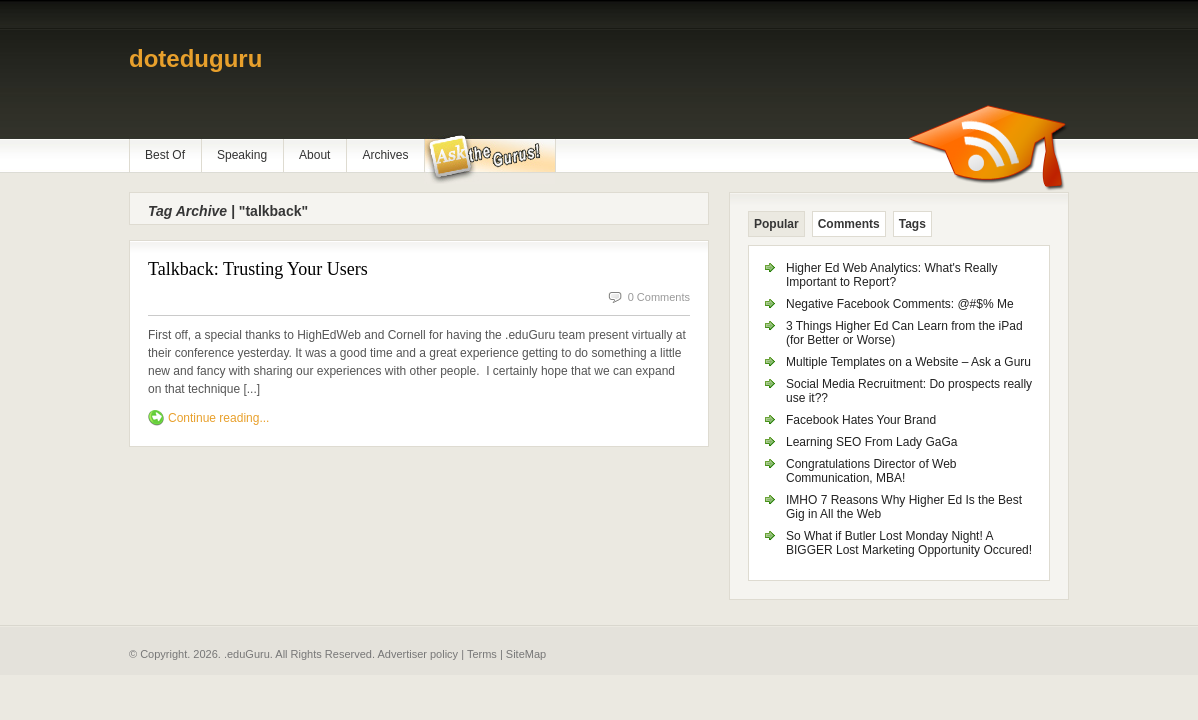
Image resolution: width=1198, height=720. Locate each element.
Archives (385, 155)
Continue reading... (218, 418)
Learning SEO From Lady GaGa (871, 442)
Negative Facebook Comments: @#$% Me (900, 304)
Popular (776, 224)
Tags (912, 224)
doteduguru (195, 58)
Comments (849, 224)
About (314, 155)
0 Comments (659, 297)
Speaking (242, 155)
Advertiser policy (417, 654)
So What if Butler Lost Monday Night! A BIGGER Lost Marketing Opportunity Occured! (909, 543)
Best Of (165, 155)
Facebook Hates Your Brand (861, 420)
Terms (482, 654)
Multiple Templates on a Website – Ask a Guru (908, 362)
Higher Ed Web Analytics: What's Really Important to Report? (892, 275)
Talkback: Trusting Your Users (258, 269)
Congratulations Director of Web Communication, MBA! (871, 471)
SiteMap (526, 654)
